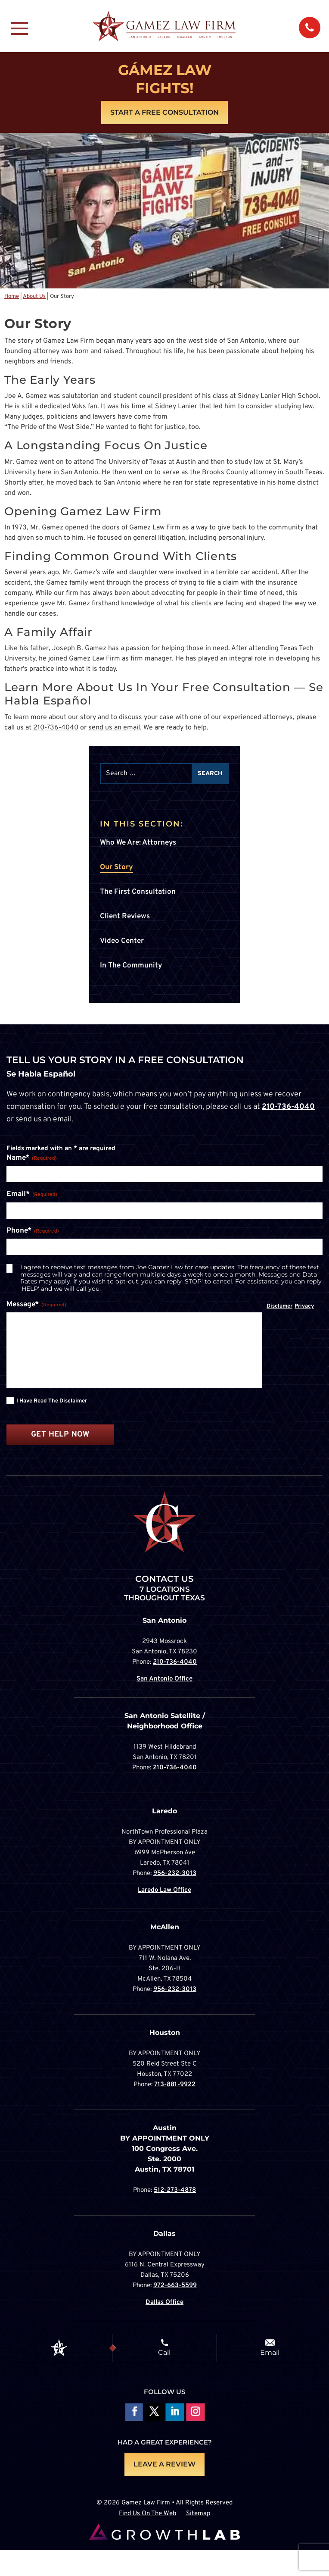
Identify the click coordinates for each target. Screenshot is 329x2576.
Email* (31, 1195)
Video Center (122, 941)
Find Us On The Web (147, 2514)
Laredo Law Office (164, 1890)
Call (164, 2352)
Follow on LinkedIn (174, 2412)
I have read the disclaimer (51, 1401)
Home (11, 296)
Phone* (32, 1231)
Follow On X (154, 2412)
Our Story (116, 867)
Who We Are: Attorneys (138, 843)
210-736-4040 (55, 727)
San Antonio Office (164, 1679)
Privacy (304, 1306)
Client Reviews (125, 916)
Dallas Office (164, 2302)
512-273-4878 (175, 2190)
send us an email (114, 727)
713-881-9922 (175, 2085)
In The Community (131, 965)
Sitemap (198, 2514)
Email (269, 2352)
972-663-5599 (175, 2286)
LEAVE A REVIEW (164, 2464)
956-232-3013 (174, 1873)
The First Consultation (138, 892)
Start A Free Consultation (164, 112)
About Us (34, 296)
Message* (36, 1305)
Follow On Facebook (133, 2412)
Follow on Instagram (195, 2412)
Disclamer (279, 1306)
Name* (31, 1158)
